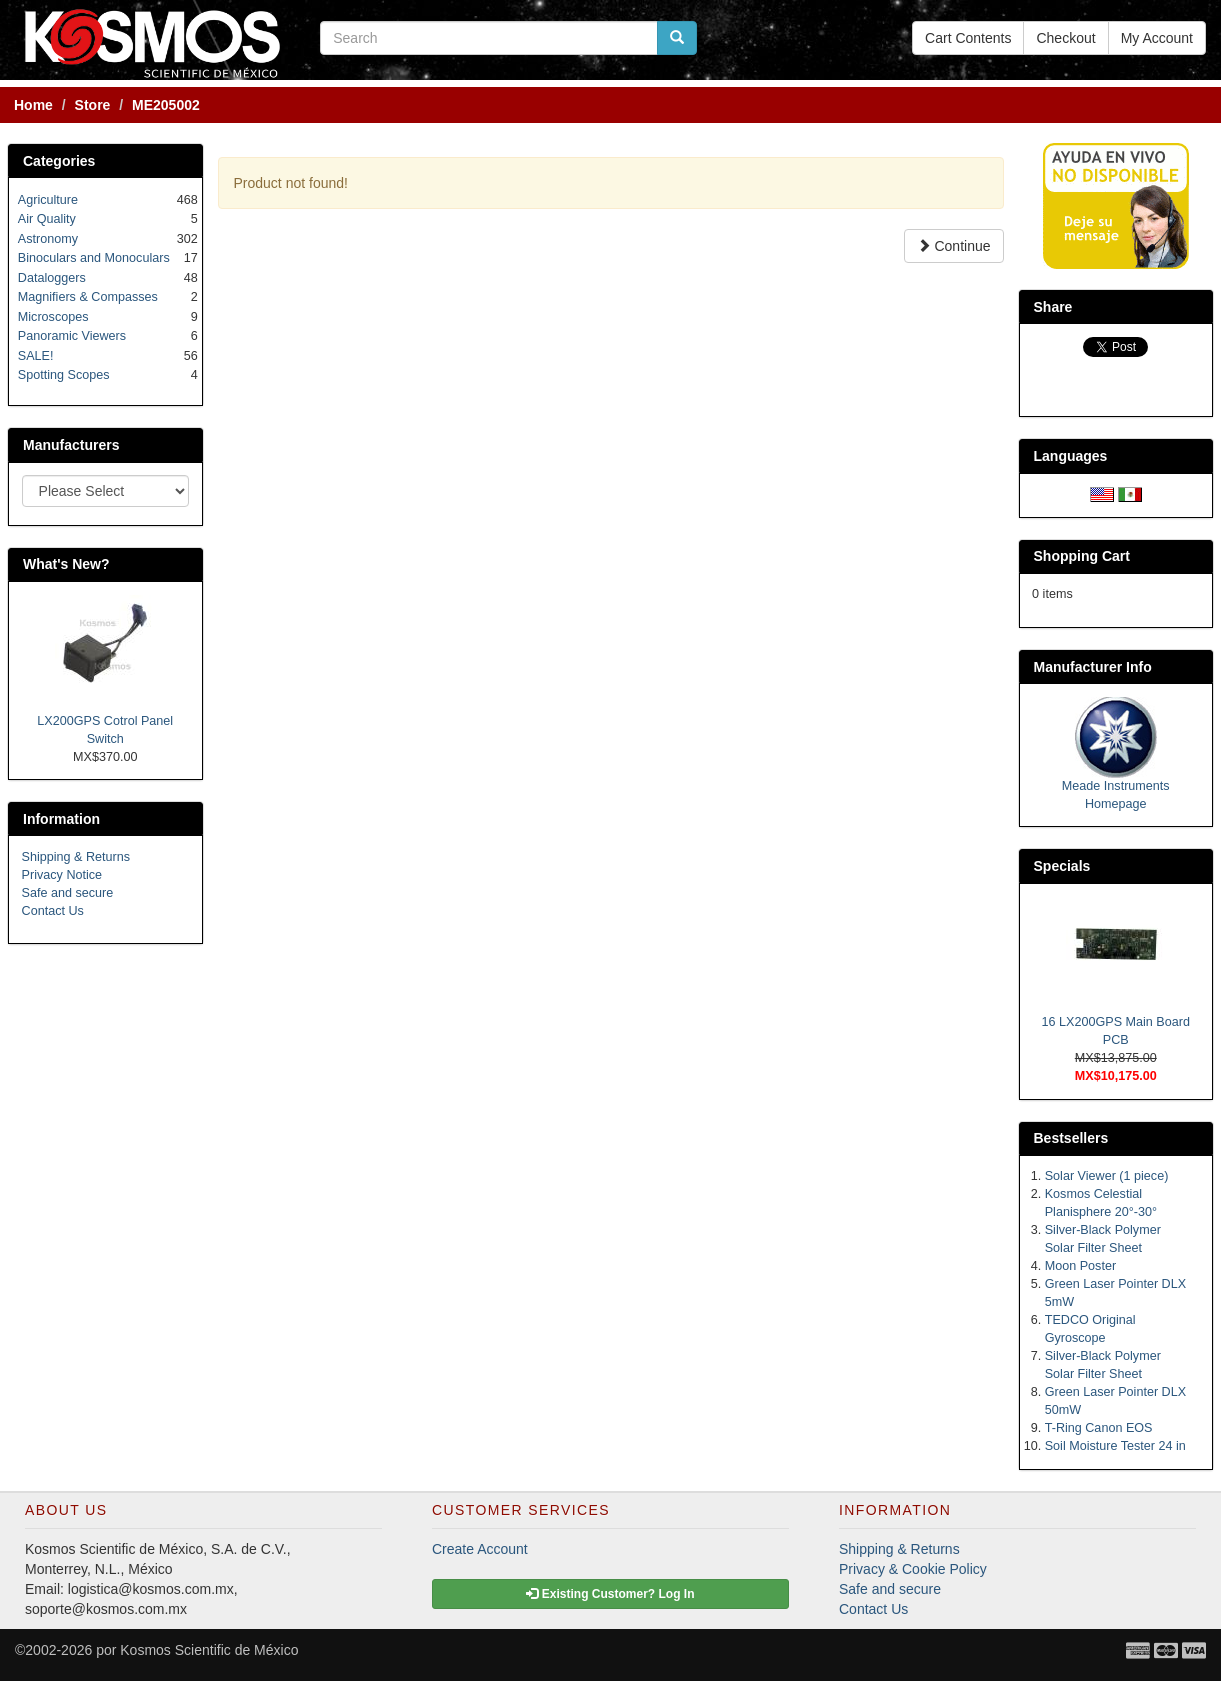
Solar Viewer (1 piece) (1107, 1176)
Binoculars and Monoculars (94, 258)
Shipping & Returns (76, 857)
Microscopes (53, 317)
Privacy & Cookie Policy (913, 1569)
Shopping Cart (1082, 556)
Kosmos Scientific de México (209, 1650)
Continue (954, 246)
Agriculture (48, 200)
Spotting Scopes (64, 375)
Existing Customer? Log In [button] (610, 1594)
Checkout (1065, 38)
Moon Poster (1080, 1266)
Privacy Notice (62, 875)
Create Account (480, 1549)
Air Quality (47, 219)
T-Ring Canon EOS (1099, 1428)
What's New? (66, 564)
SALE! (36, 356)
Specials (1062, 866)
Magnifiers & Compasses (88, 297)
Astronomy (48, 239)
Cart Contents (968, 38)
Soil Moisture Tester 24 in (1115, 1446)
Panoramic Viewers (72, 336)
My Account (1157, 38)
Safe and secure (68, 893)
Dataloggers (52, 278)
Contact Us (53, 911)
